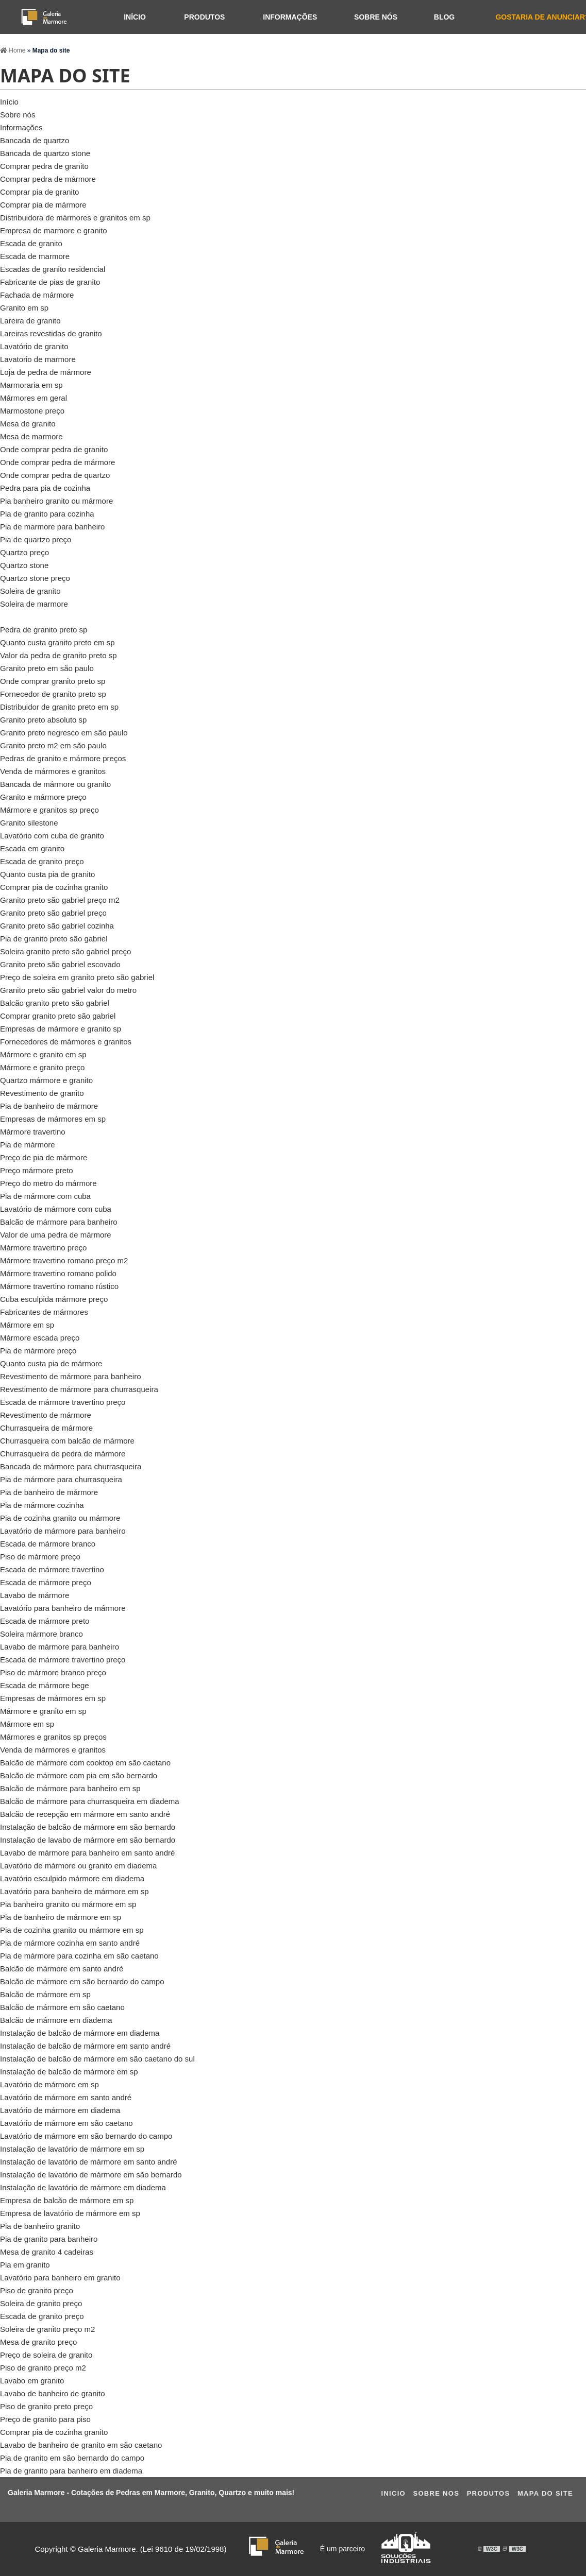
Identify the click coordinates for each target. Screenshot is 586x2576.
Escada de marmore (35, 256)
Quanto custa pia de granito (47, 874)
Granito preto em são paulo (47, 668)
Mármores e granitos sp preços (53, 1736)
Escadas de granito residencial (52, 269)
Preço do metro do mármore (48, 1183)
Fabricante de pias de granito (50, 282)
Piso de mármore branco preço (53, 1672)
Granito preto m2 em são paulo (53, 745)
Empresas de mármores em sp (53, 1118)
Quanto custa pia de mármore (51, 1363)
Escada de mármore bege (44, 1685)
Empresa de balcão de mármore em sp (66, 2200)
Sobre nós (375, 17)
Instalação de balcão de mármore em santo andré (85, 2045)
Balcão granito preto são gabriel (54, 1003)
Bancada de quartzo (34, 140)
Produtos (204, 17)
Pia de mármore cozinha (42, 1505)
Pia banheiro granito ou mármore (56, 500)
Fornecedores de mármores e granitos (65, 1041)
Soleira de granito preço (41, 2303)
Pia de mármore (27, 1144)
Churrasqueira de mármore (46, 1427)
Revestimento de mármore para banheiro (70, 1376)
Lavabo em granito (32, 2380)
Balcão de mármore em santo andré (61, 1968)
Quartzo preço (24, 552)
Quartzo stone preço (35, 578)
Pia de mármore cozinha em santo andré (70, 1942)
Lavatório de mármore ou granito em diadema (78, 1865)
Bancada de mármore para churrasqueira (70, 1466)
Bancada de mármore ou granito (55, 784)
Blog (444, 17)
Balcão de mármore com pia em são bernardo (78, 1775)
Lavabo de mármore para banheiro (59, 1646)
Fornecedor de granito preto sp (53, 694)
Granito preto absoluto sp (43, 719)
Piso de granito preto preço (46, 2406)
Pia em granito (25, 2264)
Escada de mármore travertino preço (62, 1402)
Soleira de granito (30, 591)
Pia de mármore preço (38, 1350)
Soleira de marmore (34, 603)
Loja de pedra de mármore (45, 372)
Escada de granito (31, 243)
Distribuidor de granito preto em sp (59, 706)
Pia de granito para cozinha (47, 513)
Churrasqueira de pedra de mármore (62, 1453)
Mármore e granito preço (42, 1067)
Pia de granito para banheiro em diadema (71, 2470)
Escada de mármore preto (44, 1621)
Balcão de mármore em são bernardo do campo (82, 1981)
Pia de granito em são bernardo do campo (72, 2457)
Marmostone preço (32, 410)
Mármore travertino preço (43, 1247)
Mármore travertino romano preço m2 (64, 1260)
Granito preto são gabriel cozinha (57, 925)
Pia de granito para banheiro (48, 2239)
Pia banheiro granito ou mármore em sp (68, 1904)
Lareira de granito (30, 320)
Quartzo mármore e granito (46, 1080)
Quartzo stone (24, 565)
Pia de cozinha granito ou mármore (60, 1518)
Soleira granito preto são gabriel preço (65, 951)
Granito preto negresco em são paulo (64, 732)
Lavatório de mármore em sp (49, 2084)
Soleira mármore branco (41, 1633)
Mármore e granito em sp (43, 1054)
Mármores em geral (33, 397)
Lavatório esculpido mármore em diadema (72, 1878)
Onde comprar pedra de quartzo (55, 475)
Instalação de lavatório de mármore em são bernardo (91, 2174)
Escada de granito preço (42, 861)
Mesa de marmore (31, 436)
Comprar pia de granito (39, 191)
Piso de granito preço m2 (43, 2367)
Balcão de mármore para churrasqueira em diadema (89, 1801)
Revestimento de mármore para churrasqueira (79, 1389)
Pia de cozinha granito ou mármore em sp (71, 1930)
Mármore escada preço (39, 1337)
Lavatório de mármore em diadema (60, 2110)
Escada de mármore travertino (52, 1569)
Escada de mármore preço (45, 1582)
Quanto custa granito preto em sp (57, 642)
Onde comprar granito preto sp (52, 681)
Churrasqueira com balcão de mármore (67, 1440)
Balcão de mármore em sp (45, 1994)
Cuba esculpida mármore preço (54, 1299)
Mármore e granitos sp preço (49, 809)
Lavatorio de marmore (38, 359)
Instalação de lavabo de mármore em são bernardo (87, 1839)
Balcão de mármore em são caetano (62, 2007)
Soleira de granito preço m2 (47, 2329)
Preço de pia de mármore (43, 1157)
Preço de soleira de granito (46, 2354)
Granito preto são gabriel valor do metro (68, 990)
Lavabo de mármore (34, 1595)
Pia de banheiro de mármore (49, 1106)
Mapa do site (545, 2493)
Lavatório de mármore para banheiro (62, 1530)
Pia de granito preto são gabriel (53, 938)
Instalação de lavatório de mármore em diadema (83, 2187)
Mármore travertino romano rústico (59, 1286)
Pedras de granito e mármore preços (63, 758)
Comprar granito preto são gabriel (57, 1015)
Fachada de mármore (37, 294)
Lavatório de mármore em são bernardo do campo (86, 2136)
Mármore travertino (32, 1131)
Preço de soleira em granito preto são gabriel (77, 977)
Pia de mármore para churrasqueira (61, 1479)
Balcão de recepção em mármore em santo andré (85, 1814)
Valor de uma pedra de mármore (55, 1234)
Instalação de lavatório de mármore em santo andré (88, 2161)
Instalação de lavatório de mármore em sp (72, 2148)
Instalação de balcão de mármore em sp (69, 2071)
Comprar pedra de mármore (48, 179)
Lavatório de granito (34, 346)
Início (135, 17)
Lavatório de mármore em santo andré (65, 2097)
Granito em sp (24, 307)
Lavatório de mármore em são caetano (66, 2123)
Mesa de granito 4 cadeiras (46, 2251)
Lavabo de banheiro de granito (52, 2393)
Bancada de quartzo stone (45, 153)
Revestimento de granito (42, 1093)
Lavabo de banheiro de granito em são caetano (81, 2445)
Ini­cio (393, 2493)
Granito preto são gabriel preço (53, 912)
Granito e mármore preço (43, 797)
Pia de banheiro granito (40, 2226)
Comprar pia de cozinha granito (54, 887)
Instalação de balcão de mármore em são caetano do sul (97, 2058)
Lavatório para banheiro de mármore (62, 1608)
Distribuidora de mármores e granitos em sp (75, 217)
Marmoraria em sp (31, 385)
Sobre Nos (436, 2493)
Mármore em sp (27, 1324)
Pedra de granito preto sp (43, 629)
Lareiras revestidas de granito (51, 333)
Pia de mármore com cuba (45, 1196)
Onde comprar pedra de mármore (57, 462)
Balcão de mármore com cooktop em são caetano (85, 1762)
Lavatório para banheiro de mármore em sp (74, 1891)
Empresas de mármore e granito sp (60, 1028)
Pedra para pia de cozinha (45, 488)
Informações (290, 17)
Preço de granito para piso (45, 2419)
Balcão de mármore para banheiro (59, 1221)
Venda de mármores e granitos (53, 771)
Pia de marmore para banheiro (52, 526)
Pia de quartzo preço (35, 539)
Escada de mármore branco (47, 1543)
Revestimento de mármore (45, 1415)
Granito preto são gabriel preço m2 (60, 900)
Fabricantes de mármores (44, 1312)
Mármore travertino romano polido (58, 1273)
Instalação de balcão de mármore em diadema (79, 2033)
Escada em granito (32, 848)
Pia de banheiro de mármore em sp (60, 1917)
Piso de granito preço (36, 2290)
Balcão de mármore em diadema (56, 2020)
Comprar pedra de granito (44, 166)
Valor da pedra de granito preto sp (58, 655)
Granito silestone (29, 822)
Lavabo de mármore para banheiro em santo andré (87, 1852)
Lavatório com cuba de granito (52, 835)
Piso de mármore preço (40, 1556)
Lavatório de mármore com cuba (55, 1209)
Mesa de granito (28, 423)
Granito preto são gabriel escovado (60, 964)
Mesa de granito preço (38, 2342)
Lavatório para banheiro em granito (60, 2277)
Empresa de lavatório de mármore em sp (70, 2213)
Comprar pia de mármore (43, 204)
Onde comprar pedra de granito (54, 449)
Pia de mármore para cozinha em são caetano (79, 1955)
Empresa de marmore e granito (53, 230)
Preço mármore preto (36, 1170)
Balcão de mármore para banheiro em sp (70, 1788)
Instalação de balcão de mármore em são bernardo (87, 1827)
